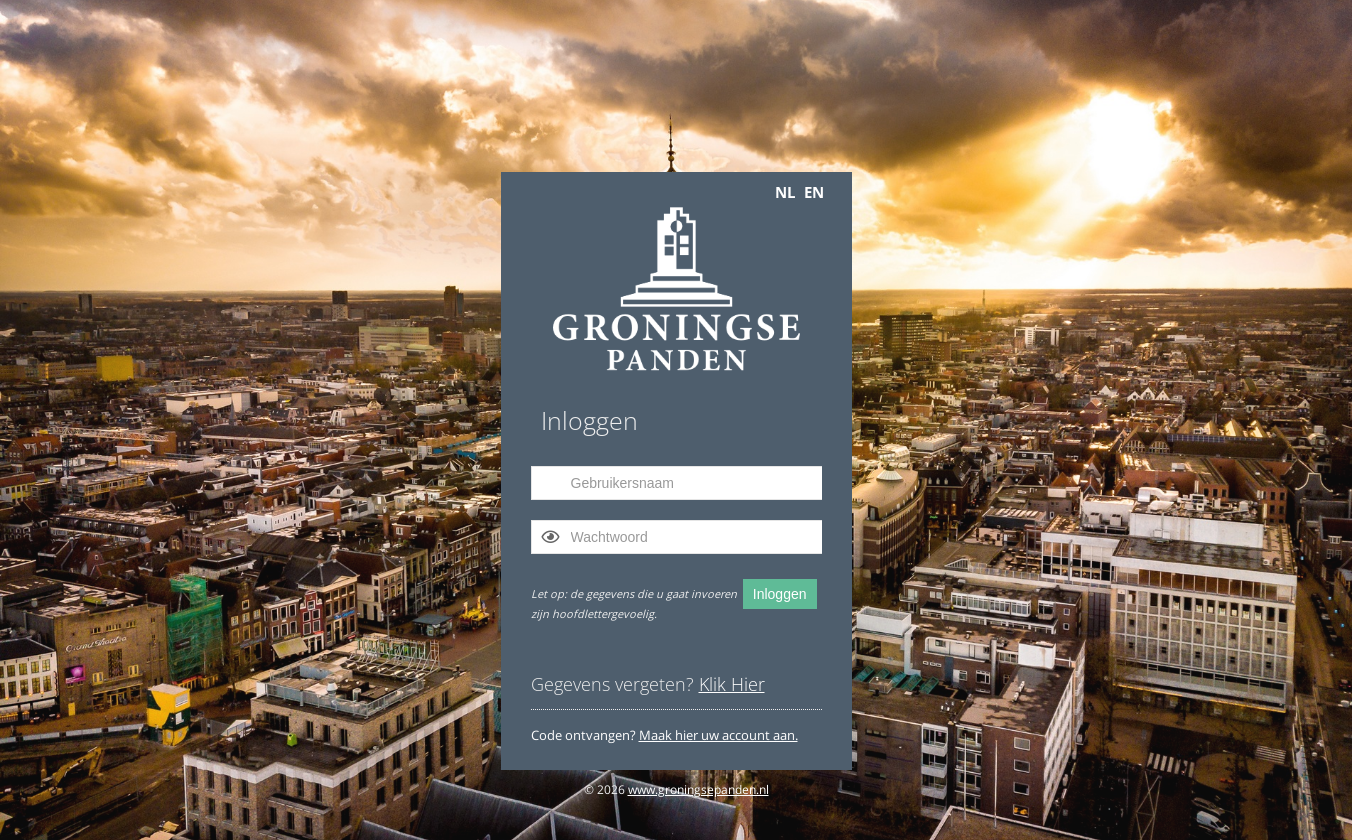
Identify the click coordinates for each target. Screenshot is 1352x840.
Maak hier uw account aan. (718, 735)
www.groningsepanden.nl (698, 789)
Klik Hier (732, 684)
